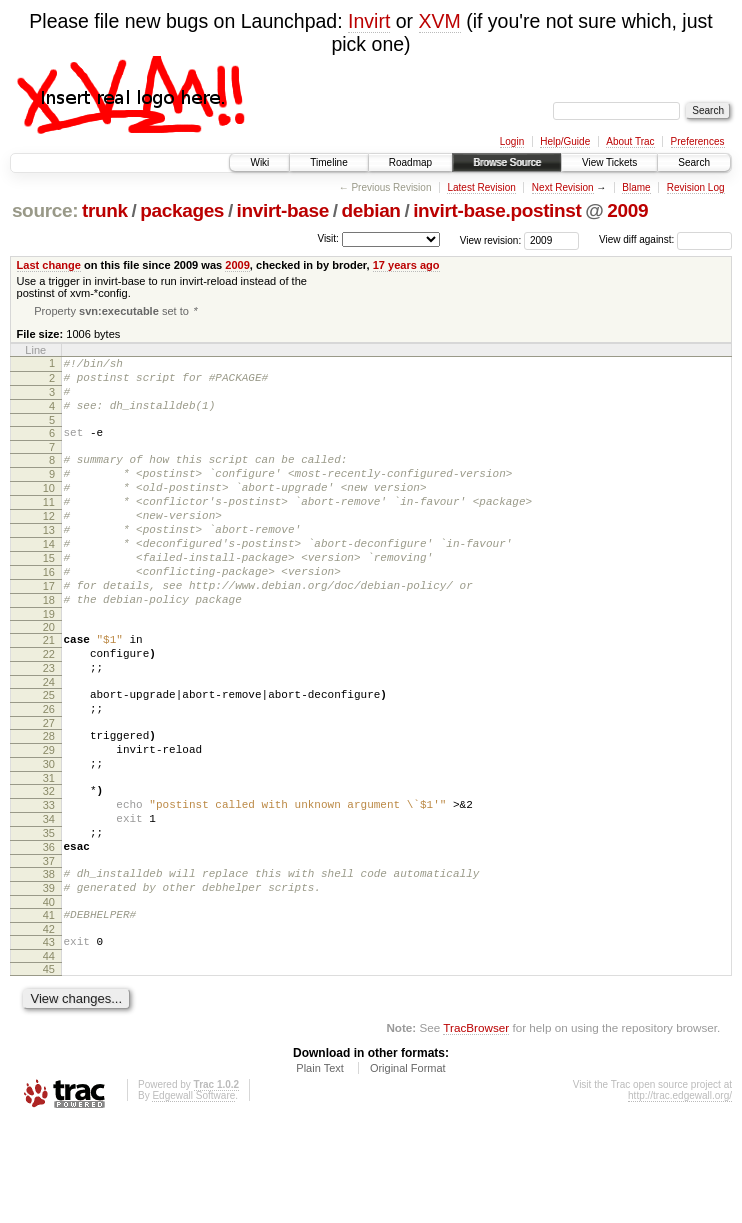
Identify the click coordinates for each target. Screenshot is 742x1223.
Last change (49, 265)
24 (49, 741)
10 (49, 511)
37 (49, 950)
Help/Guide (565, 141)
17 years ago (406, 265)
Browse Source (507, 162)
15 (49, 596)
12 (49, 545)
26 (49, 771)
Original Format (408, 1169)
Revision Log (696, 187)
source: (45, 210)
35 (49, 916)
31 (49, 852)
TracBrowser (476, 1128)
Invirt (369, 21)
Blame (636, 187)
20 (49, 677)
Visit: (328, 238)
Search (694, 162)
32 (49, 865)
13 (49, 562)
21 (49, 690)
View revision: (491, 239)
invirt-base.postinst (497, 210)
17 (49, 630)
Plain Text (320, 1169)
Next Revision (563, 187)
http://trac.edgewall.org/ (680, 1196)
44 (49, 1057)
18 (49, 647)
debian (370, 210)
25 (49, 754)
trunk (105, 210)
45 (49, 1070)
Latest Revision (481, 187)
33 (49, 882)
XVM (440, 21)
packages (182, 210)
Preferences (698, 141)
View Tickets (609, 162)
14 (49, 579)
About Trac (630, 141)
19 (49, 664)
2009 (627, 210)
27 (49, 788)
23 (49, 724)
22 (49, 707)
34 (49, 899)
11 (49, 528)
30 (49, 835)
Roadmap (410, 162)
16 (49, 613)
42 (49, 1027)
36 (49, 933)
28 (49, 801)
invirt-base (283, 210)
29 (49, 818)
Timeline (328, 162)
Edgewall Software (193, 1196)
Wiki (259, 162)
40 (49, 997)
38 (49, 963)
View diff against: (665, 239)
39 (49, 980)
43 (49, 1040)
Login (512, 141)
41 (49, 1010)
